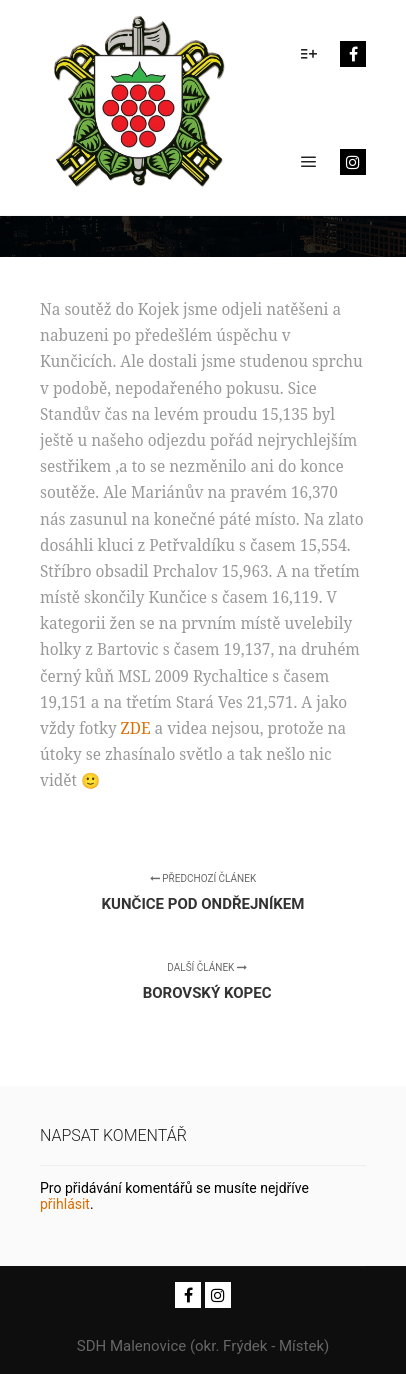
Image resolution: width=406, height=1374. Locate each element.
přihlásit (65, 1204)
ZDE (136, 728)
